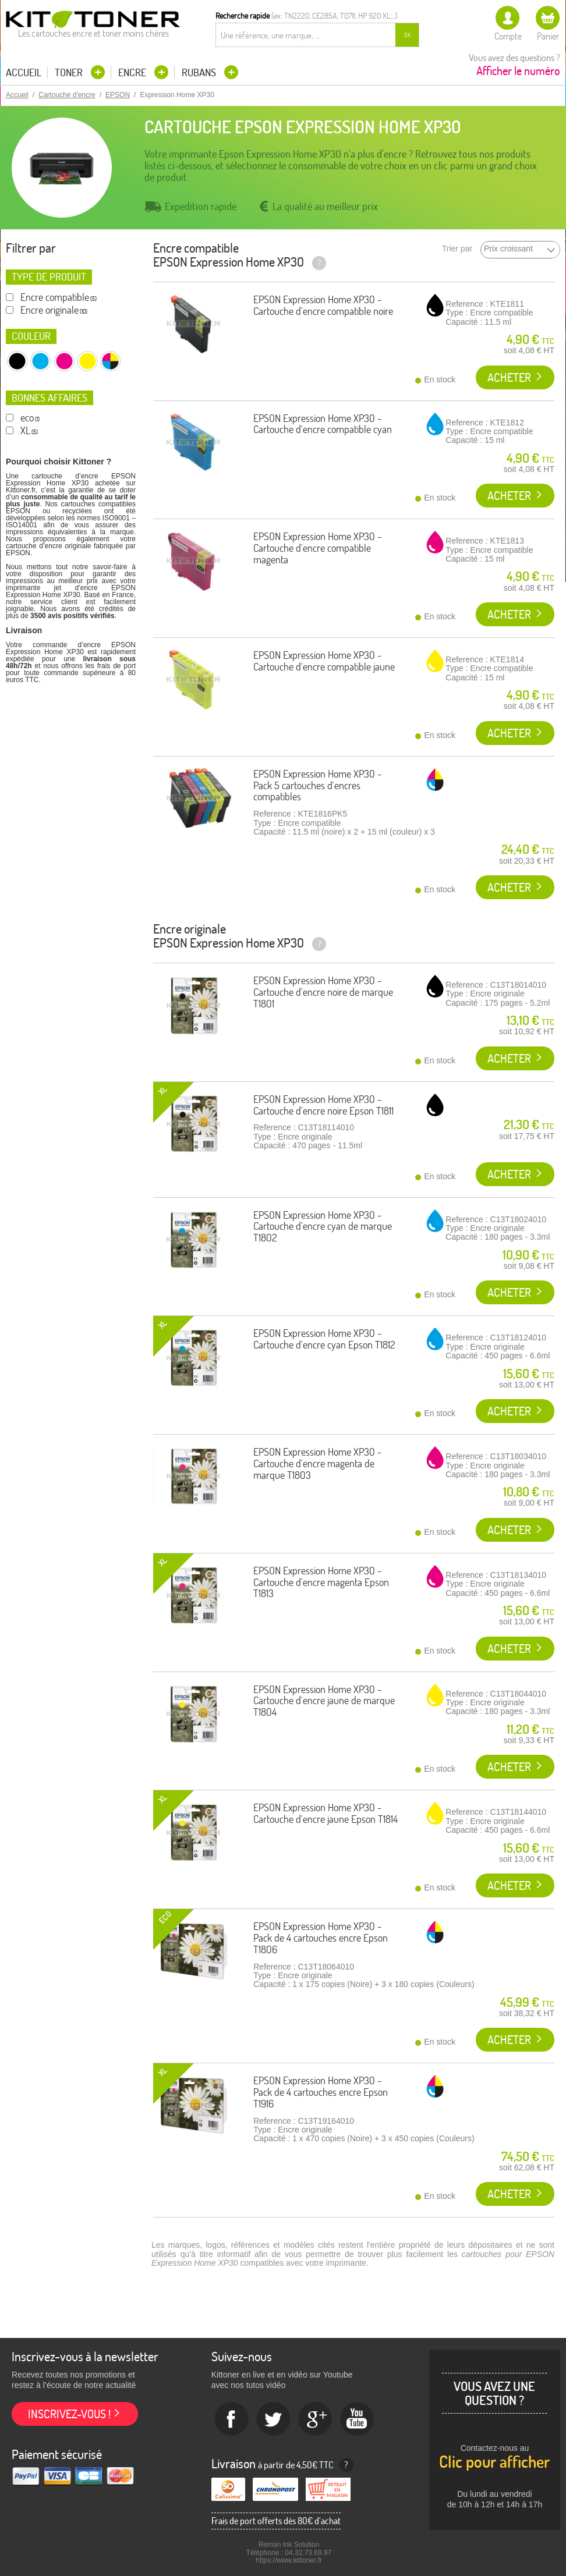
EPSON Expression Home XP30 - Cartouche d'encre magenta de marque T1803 (317, 1463)
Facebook (231, 2419)
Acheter (509, 377)
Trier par (457, 248)
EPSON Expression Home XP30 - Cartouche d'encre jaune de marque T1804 (324, 1701)
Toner (70, 72)
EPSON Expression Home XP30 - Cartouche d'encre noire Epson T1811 (323, 1104)
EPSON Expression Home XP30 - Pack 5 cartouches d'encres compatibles (317, 785)
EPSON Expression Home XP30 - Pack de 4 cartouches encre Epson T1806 (320, 1937)
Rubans (200, 72)
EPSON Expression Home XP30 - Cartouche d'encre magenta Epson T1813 (321, 1582)
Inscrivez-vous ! (69, 2414)
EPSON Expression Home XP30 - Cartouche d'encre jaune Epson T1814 (325, 1813)
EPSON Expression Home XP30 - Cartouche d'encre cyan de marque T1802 (322, 1226)
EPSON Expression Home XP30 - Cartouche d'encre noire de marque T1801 (323, 992)
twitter (273, 2419)
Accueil (23, 73)
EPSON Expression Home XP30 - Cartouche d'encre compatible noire (323, 305)
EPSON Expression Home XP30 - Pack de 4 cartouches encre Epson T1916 (320, 2092)
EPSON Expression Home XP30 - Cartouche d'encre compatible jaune (324, 660)
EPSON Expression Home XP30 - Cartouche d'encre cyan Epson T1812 (324, 1338)
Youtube (357, 2419)
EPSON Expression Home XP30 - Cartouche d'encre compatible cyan (322, 424)
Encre (133, 72)
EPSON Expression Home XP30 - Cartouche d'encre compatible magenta (317, 548)
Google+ (315, 2419)
